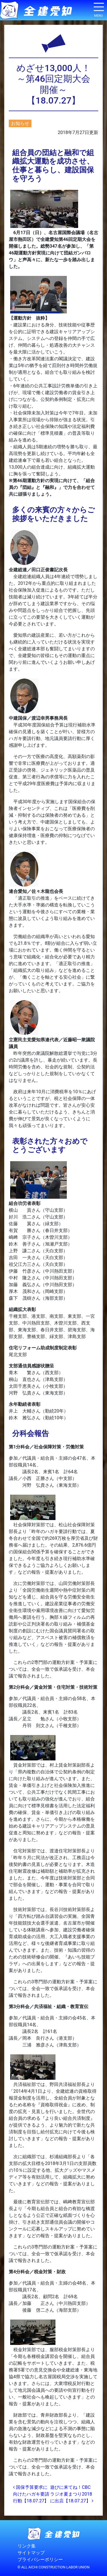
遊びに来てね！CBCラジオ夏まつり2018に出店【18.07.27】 (71, 2494)
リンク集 (27, 2546)
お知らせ (20, 123)
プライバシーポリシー (40, 2559)
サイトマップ (31, 2552)
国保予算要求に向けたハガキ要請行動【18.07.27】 (31, 2494)
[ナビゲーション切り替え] (98, 9)
